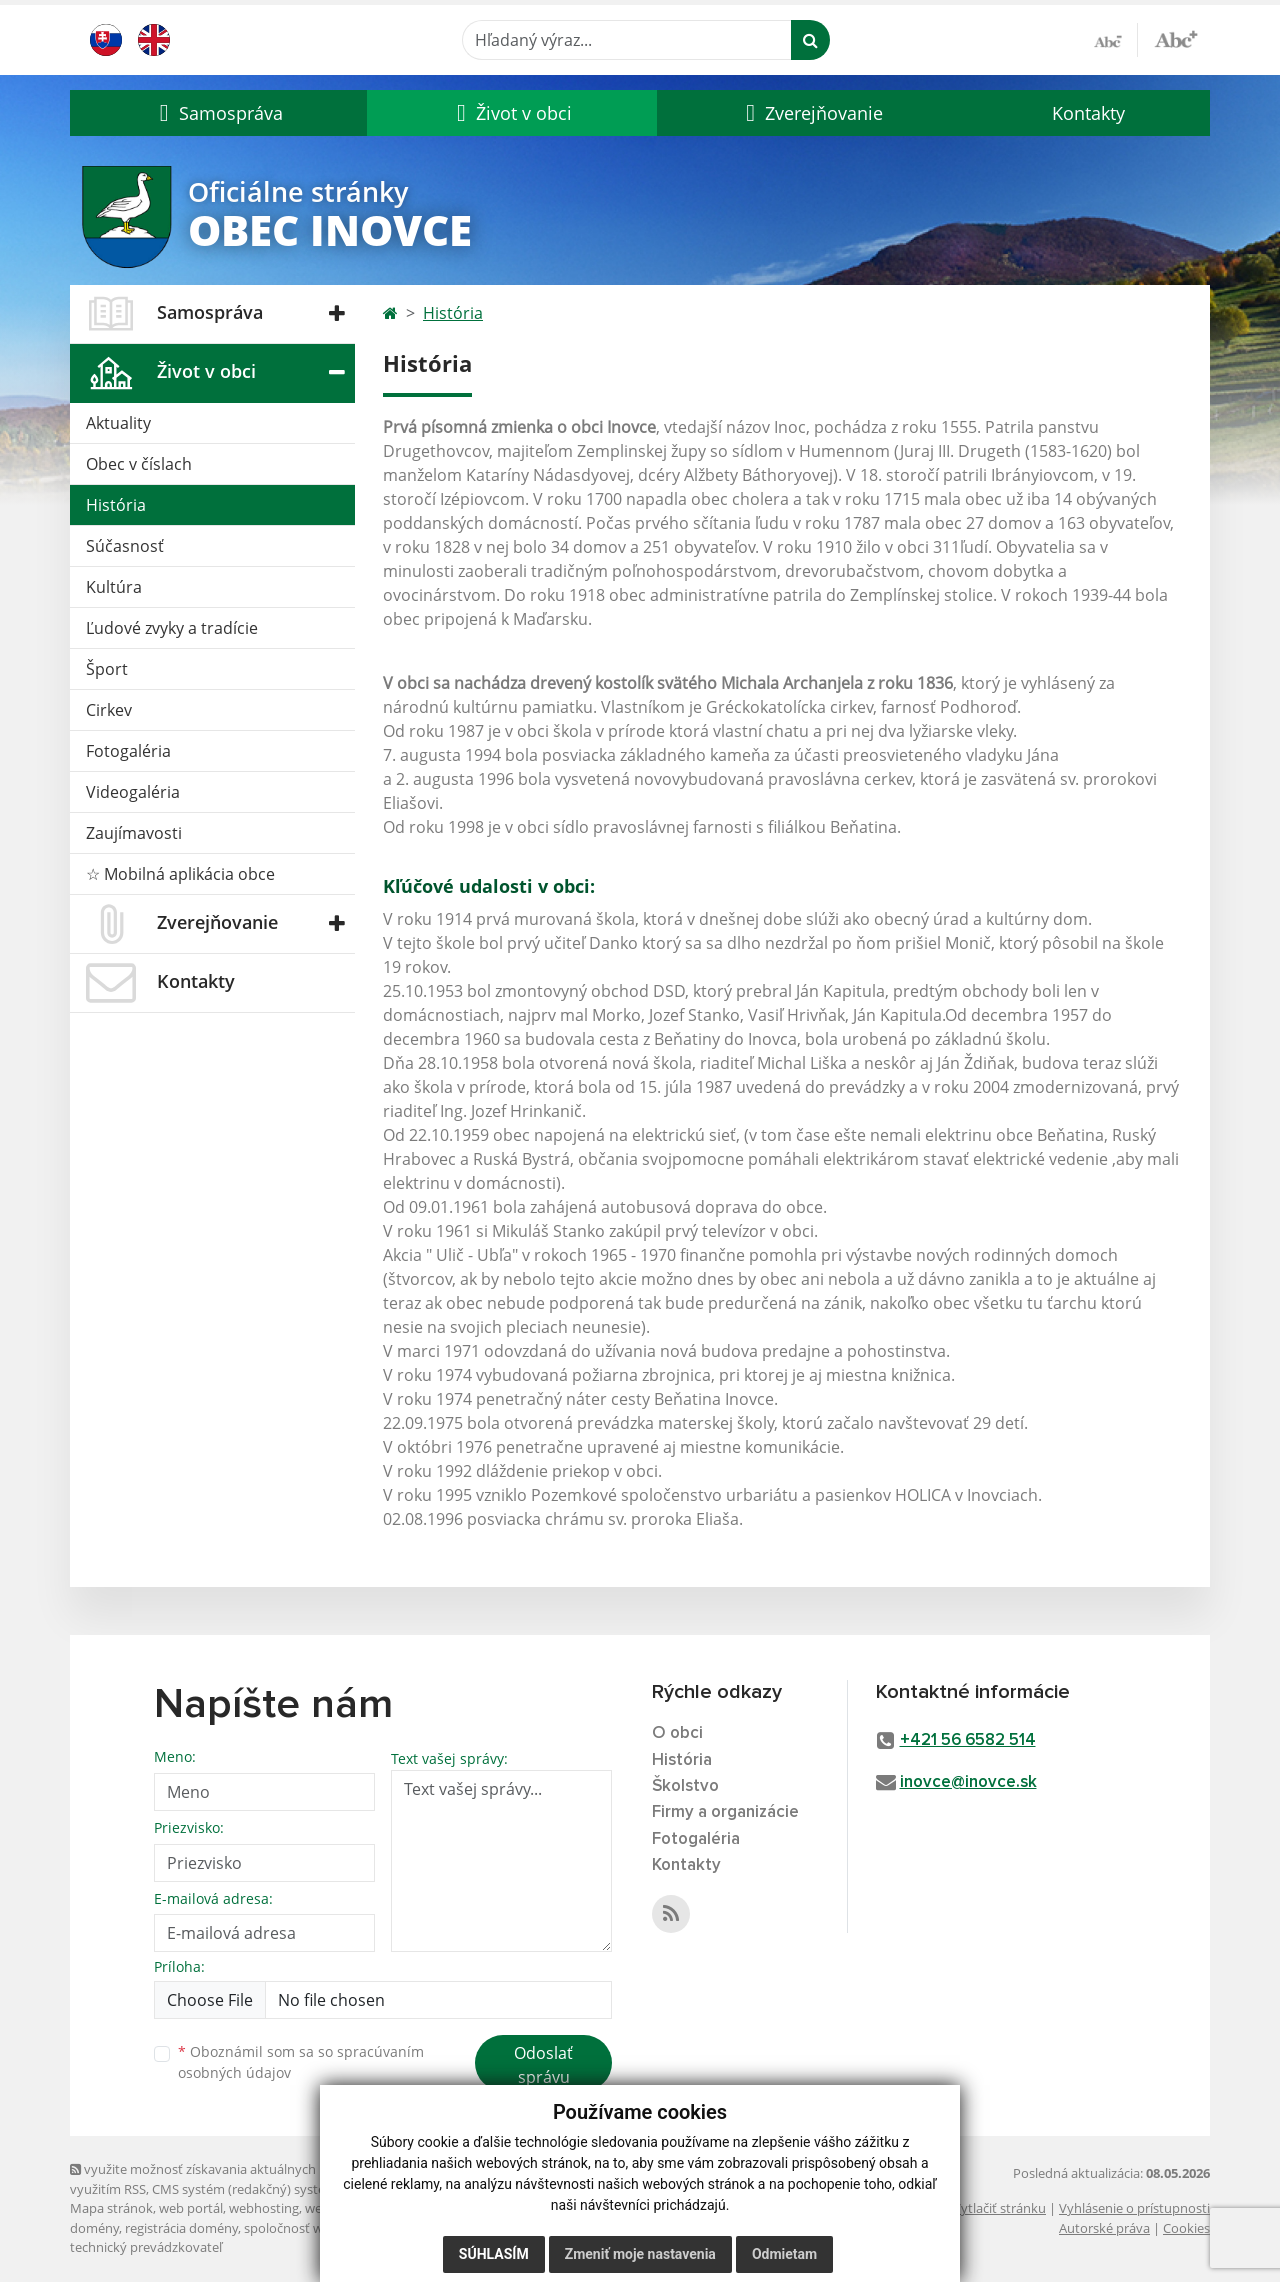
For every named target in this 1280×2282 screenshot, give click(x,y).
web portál (191, 2208)
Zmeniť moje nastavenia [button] (640, 2254)
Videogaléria (133, 792)
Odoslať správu (543, 2065)
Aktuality (118, 423)
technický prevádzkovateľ (146, 2247)
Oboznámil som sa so (301, 2062)
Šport (107, 669)
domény (94, 2228)
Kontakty (1088, 113)
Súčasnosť (125, 546)
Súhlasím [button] (494, 2254)
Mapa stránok (111, 2208)
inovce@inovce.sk (968, 1782)
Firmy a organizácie (725, 1812)
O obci (677, 1733)
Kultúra (114, 587)
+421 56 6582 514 (968, 1740)
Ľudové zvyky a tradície (172, 628)
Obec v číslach (139, 464)
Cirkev (109, 710)
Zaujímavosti (134, 833)
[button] (218, 113)
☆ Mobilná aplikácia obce (180, 874)
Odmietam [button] (784, 2254)
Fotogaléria (128, 751)
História (116, 505)
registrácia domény (181, 2228)
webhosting (264, 2208)
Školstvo (685, 1786)
